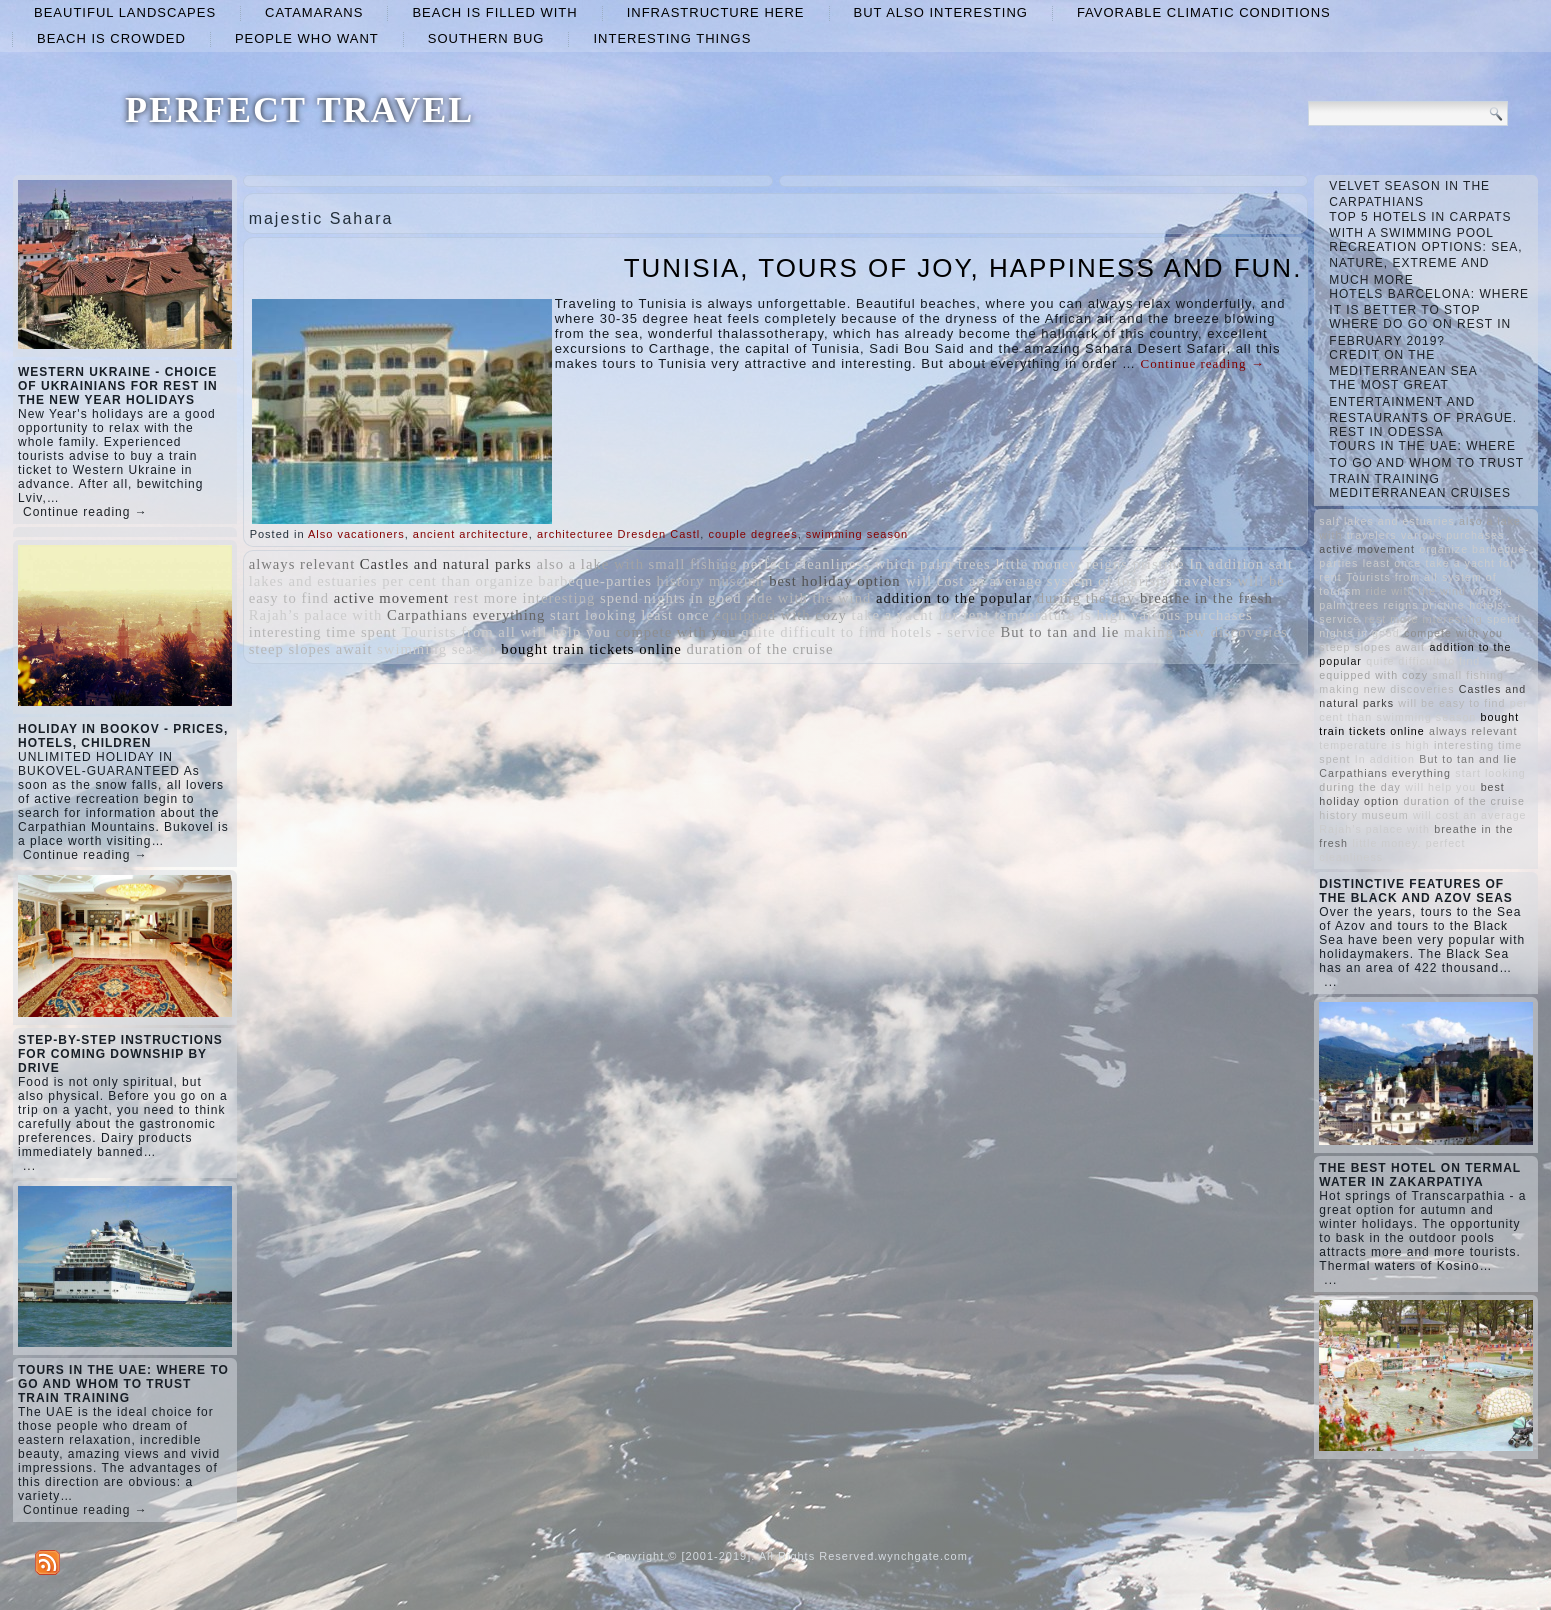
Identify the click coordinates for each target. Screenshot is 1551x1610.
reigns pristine (1135, 564)
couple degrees (752, 534)
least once (675, 615)
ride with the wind (808, 598)
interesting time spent (323, 632)
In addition (1226, 564)
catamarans (314, 12)
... (29, 1166)
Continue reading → (85, 512)
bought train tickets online (591, 649)
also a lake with (590, 564)
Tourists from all (458, 632)
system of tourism (1108, 581)
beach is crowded (111, 38)
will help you (566, 632)
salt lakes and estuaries (1386, 521)
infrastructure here (716, 12)
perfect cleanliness (806, 564)
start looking (593, 615)
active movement (392, 598)
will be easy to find (1451, 703)
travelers (1202, 581)
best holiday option (834, 581)
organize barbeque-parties (563, 581)
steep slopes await (311, 649)
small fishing (693, 564)
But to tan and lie (1059, 632)
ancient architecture (471, 534)
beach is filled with (494, 12)
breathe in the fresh (1206, 598)
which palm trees (933, 564)
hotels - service (943, 632)
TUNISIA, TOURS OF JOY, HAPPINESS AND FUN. (963, 268)
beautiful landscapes (125, 12)
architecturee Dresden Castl (618, 534)
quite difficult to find (813, 632)
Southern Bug (486, 38)
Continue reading (1203, 363)
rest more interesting (524, 598)
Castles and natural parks (446, 564)
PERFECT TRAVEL (299, 110)
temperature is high (1060, 615)
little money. (1038, 564)
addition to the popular (954, 598)
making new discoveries (1206, 632)
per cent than (426, 581)
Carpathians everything (466, 615)
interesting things (672, 38)
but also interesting (941, 12)
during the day (1086, 598)
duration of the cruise (759, 649)
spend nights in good (671, 598)
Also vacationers (356, 534)
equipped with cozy (780, 615)
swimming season (857, 534)
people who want (307, 38)
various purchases (1192, 615)
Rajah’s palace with (316, 615)
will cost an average (973, 581)
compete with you (676, 632)
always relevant (302, 564)
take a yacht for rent (921, 615)
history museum (711, 581)
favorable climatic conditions (1204, 12)
